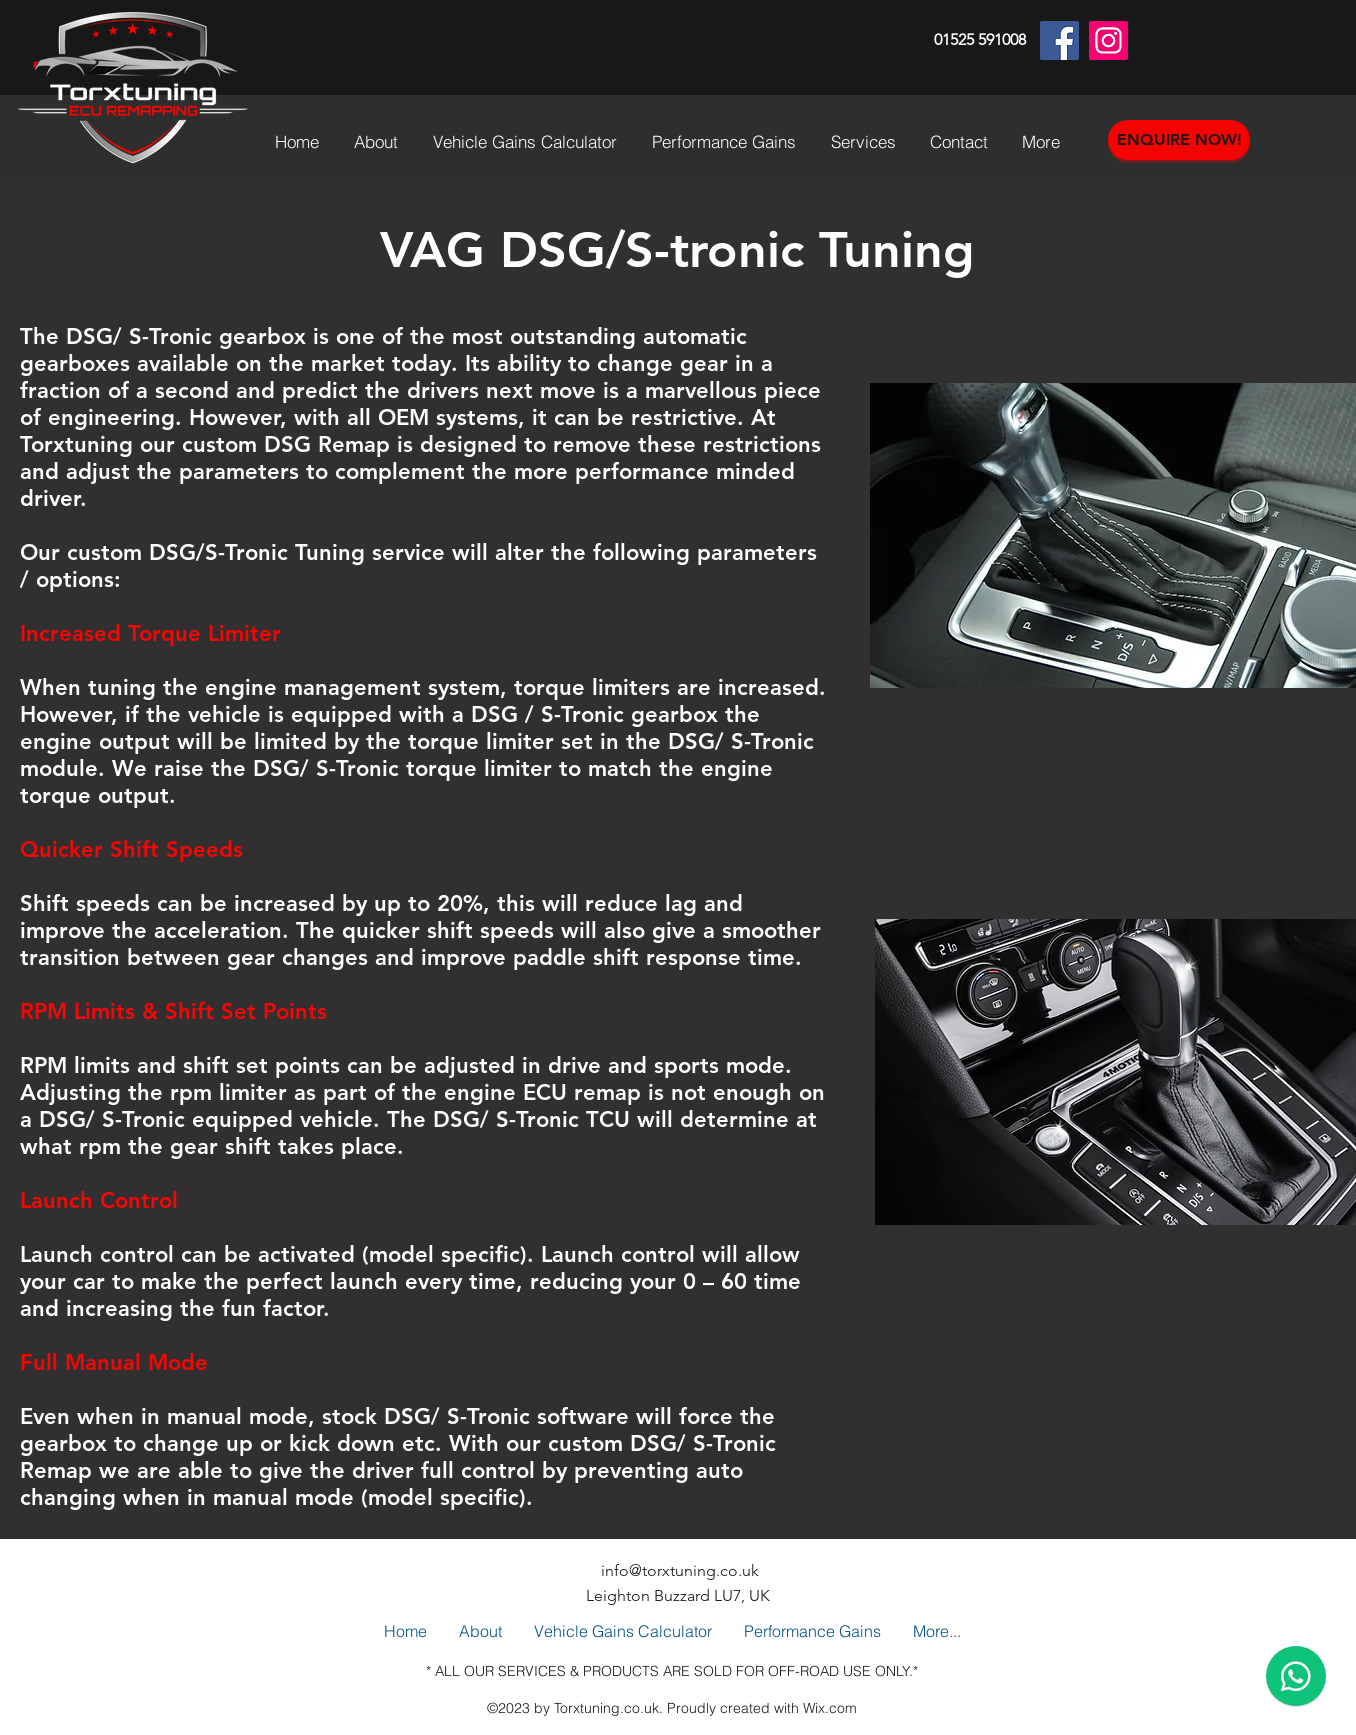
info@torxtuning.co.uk (680, 1570)
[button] (726, 142)
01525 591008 (980, 39)
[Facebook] (1059, 40)
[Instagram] (1108, 40)
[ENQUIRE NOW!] (1179, 140)
